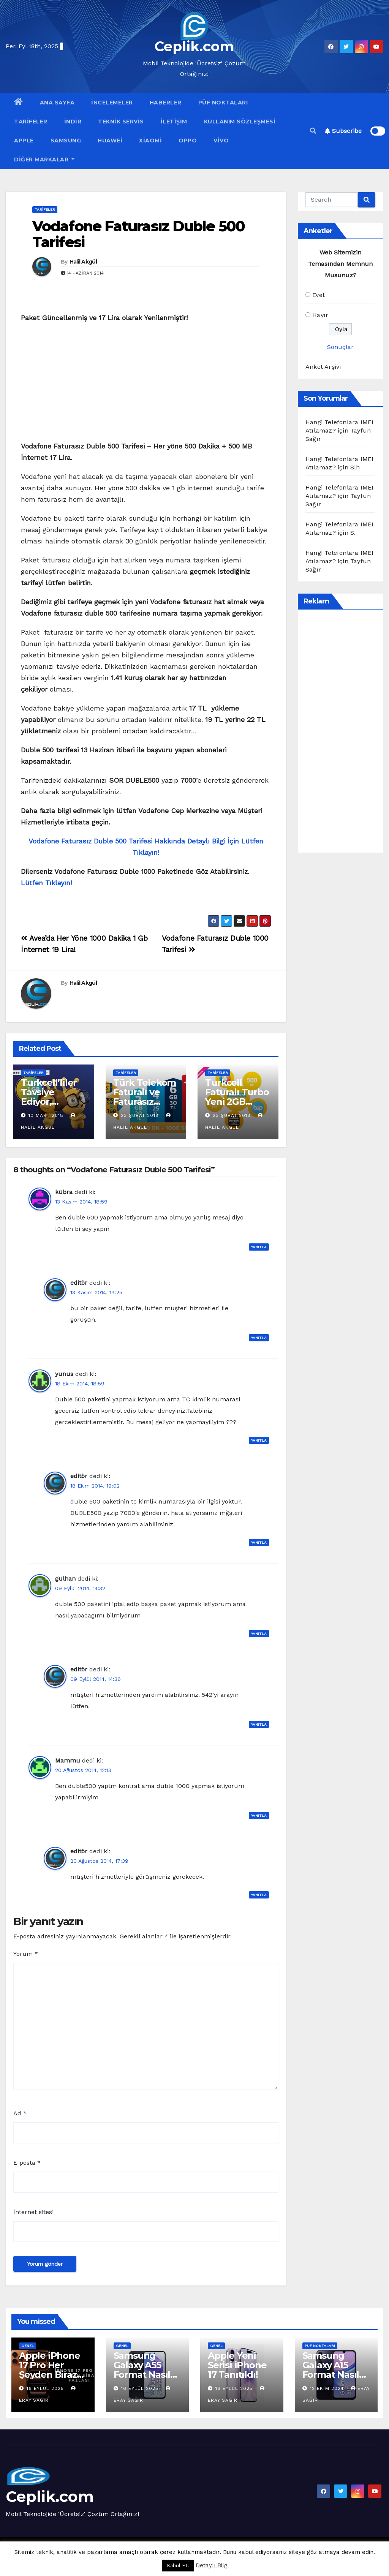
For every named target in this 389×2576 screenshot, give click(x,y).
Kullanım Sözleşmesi (240, 121)
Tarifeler (30, 121)
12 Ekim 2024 (328, 2388)
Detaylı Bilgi (212, 2565)
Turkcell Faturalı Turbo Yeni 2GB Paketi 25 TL (237, 1097)
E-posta (27, 2162)
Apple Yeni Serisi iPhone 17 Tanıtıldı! (237, 2365)
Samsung (66, 140)
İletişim (174, 121)
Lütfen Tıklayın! (46, 883)
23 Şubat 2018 (140, 1115)
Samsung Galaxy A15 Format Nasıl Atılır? (330, 2370)
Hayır (320, 315)
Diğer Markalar (44, 159)
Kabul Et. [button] (178, 2565)
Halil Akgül (83, 261)
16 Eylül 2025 (46, 2388)
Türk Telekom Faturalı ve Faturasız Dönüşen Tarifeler (144, 1101)
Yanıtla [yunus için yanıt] (259, 1440)
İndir (73, 121)
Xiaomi (150, 140)
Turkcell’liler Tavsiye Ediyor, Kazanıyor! (49, 1097)
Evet (318, 295)
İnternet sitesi (33, 2212)
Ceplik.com (194, 46)
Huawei (110, 140)
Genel (27, 2346)
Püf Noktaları (223, 102)
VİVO (221, 140)
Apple (24, 140)
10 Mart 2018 (45, 1115)
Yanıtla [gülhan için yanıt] (259, 1634)
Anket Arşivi (323, 366)
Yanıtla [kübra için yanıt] (259, 1247)
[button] (313, 130)
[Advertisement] (146, 384)
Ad (20, 2113)
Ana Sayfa (57, 102)
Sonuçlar (340, 347)
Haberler (166, 102)
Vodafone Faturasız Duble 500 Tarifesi (138, 234)
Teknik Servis (121, 121)
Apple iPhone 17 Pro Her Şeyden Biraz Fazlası (49, 2370)
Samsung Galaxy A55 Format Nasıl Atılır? (142, 2370)
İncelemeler (112, 102)
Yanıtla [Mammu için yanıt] (259, 1815)
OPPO (188, 140)
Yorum (25, 1953)
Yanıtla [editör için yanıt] (259, 1338)
